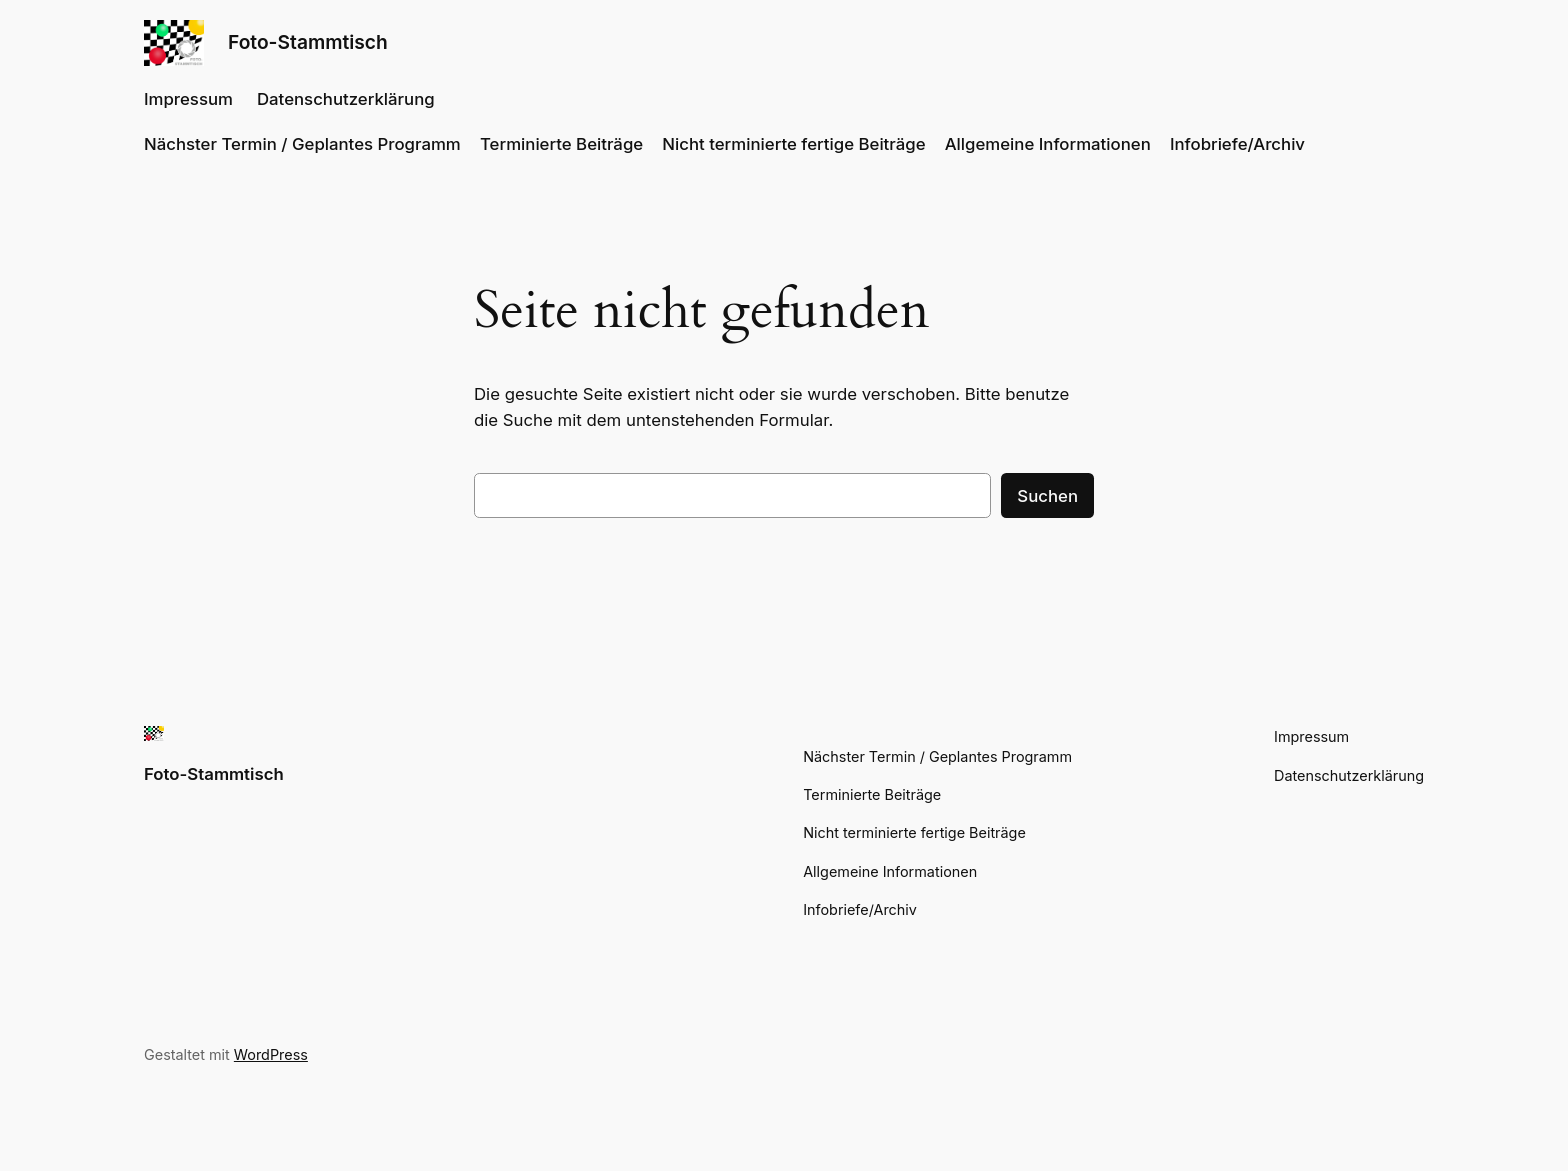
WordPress (271, 1054)
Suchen (1047, 496)
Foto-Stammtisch (308, 42)
